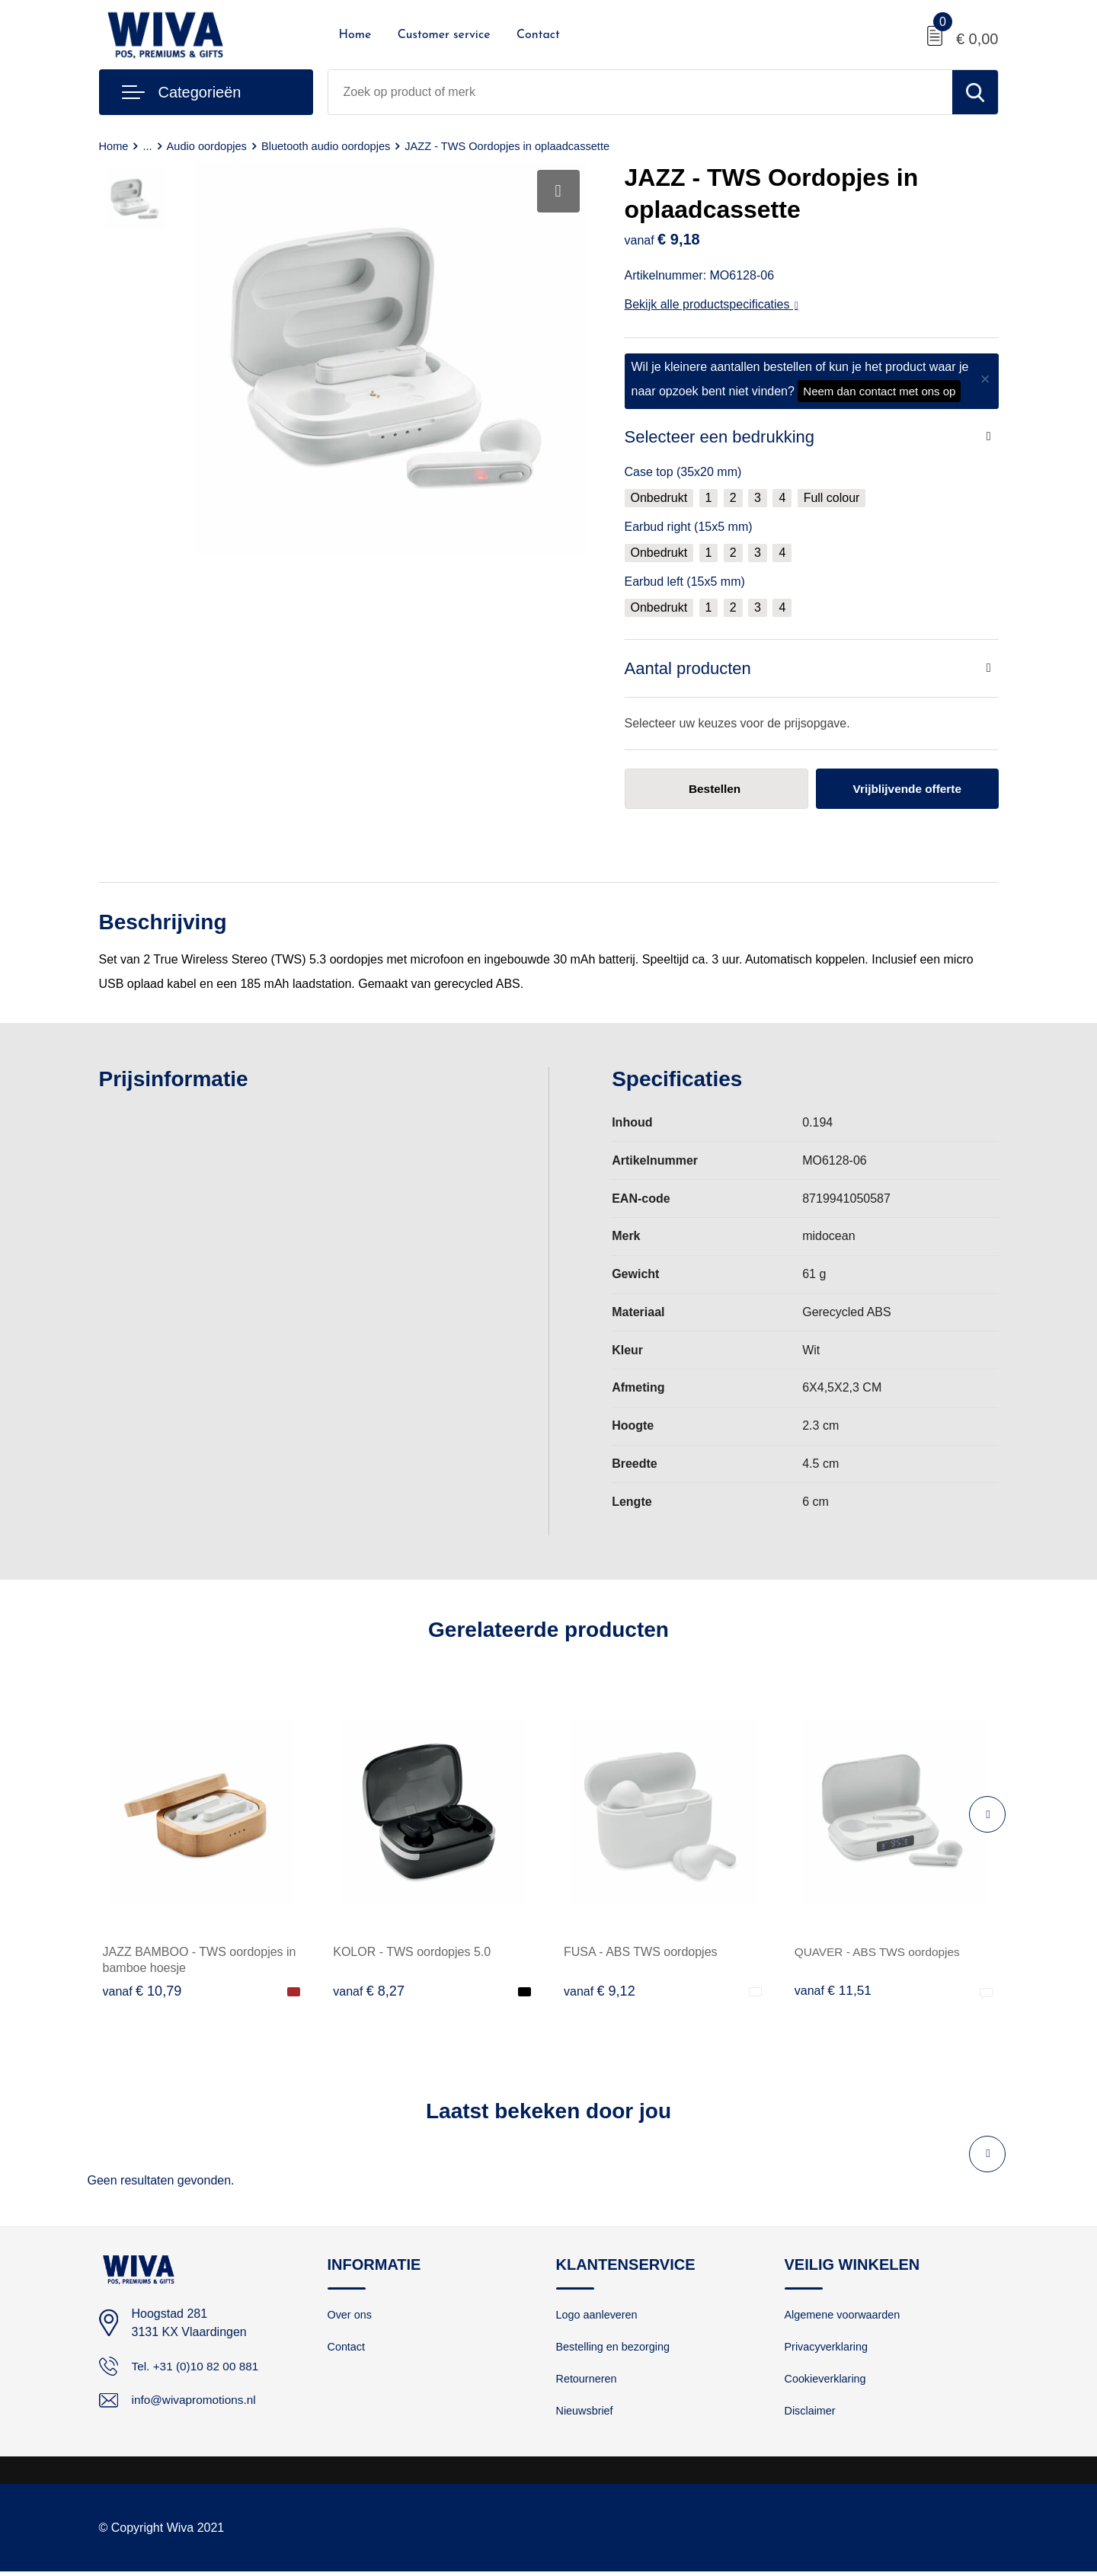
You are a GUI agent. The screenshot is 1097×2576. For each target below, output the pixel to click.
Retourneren (587, 2381)
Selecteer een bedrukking (720, 436)
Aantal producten (688, 668)
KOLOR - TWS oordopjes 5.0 (412, 1952)
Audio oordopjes (209, 145)
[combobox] (640, 92)
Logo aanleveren (598, 2315)
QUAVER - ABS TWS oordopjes (881, 1952)
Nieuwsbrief (586, 2414)
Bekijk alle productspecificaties (711, 304)
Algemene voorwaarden (845, 2315)
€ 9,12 (599, 1991)
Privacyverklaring (828, 2348)
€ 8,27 (369, 1991)
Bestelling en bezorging (615, 2348)
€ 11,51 (834, 1991)
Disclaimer (811, 2414)
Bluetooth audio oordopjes (330, 145)
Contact (538, 35)
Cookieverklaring (827, 2381)
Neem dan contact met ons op (879, 391)
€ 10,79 (142, 1991)
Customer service (444, 35)
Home (355, 35)
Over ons (351, 2315)
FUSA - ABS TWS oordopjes (641, 1952)
